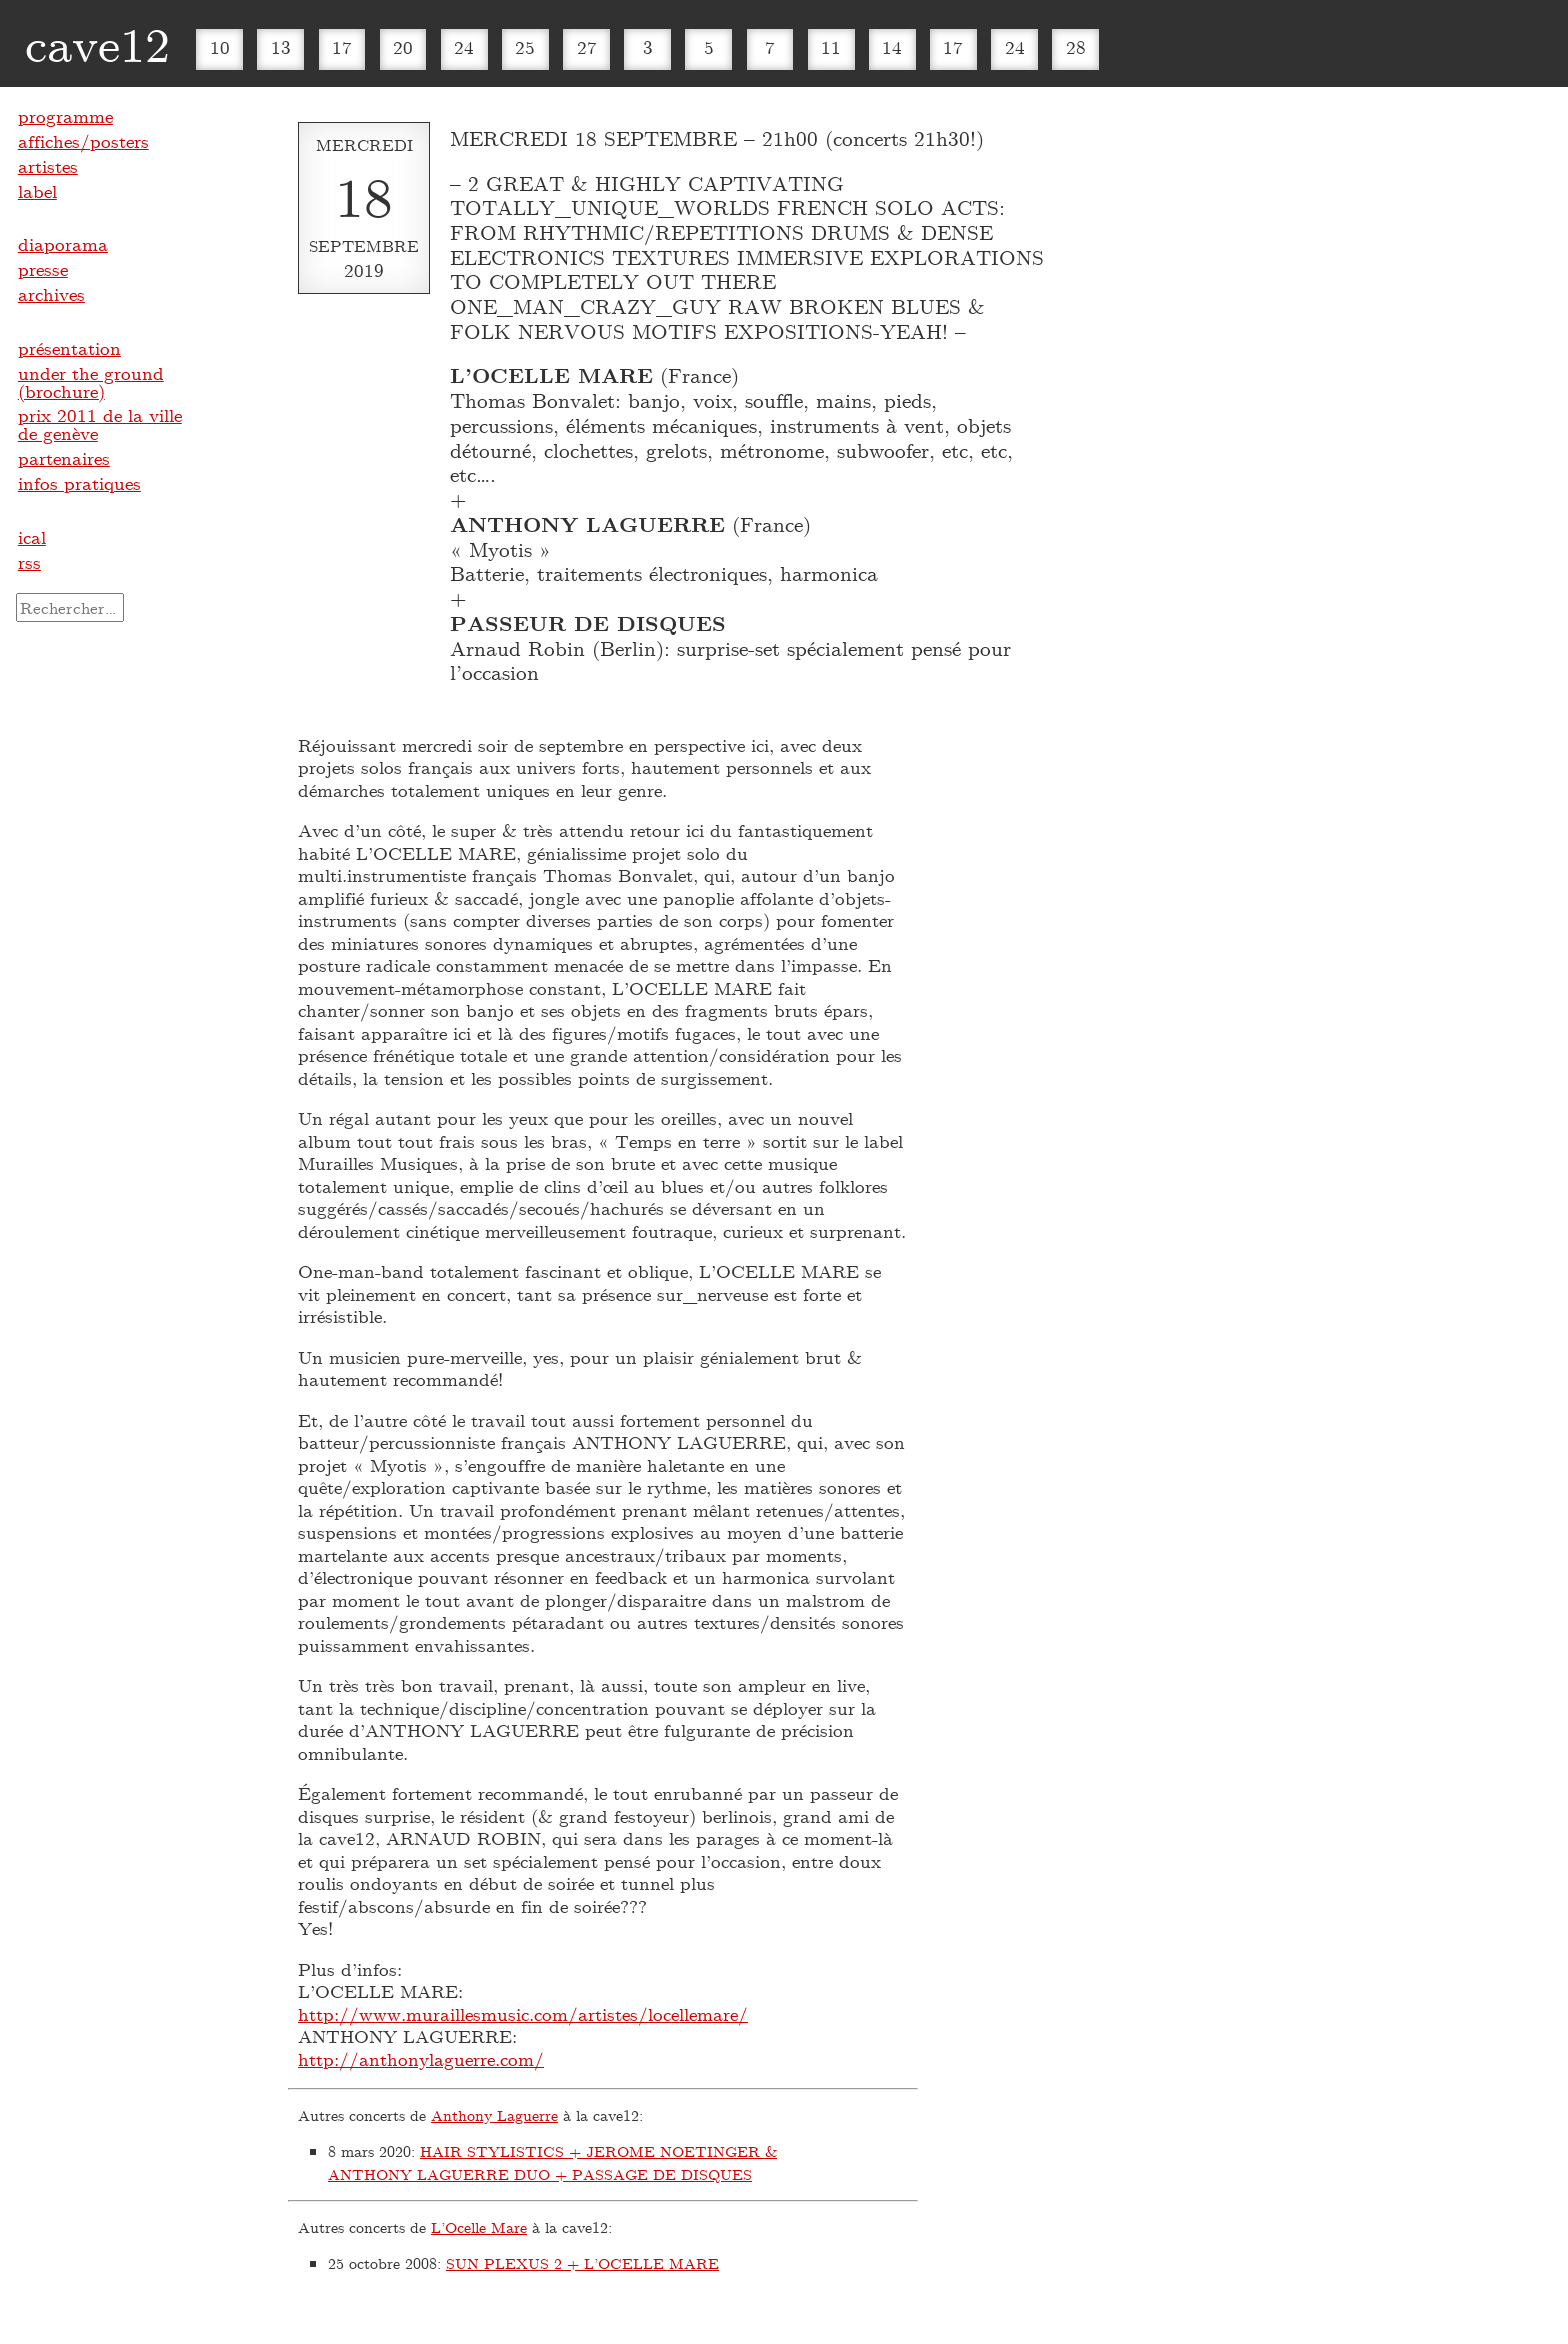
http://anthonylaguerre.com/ (421, 2059)
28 (1076, 47)
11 (831, 47)
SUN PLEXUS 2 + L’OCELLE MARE (582, 2263)
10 (220, 47)
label (37, 191)
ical (32, 537)
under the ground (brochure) (91, 382)
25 (525, 47)
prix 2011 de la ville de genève (100, 424)
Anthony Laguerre (494, 2115)
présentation (69, 348)
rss (29, 562)
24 (464, 47)
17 (342, 47)
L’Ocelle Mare (479, 2227)
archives (51, 294)
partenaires (64, 458)
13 (281, 47)
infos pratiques (79, 483)
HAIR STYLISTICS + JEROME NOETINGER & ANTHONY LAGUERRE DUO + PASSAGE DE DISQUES (552, 2162)
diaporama (63, 244)
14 (892, 47)
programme (65, 116)
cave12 (97, 43)
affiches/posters (83, 141)
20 (403, 47)
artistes (48, 166)
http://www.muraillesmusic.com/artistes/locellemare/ (523, 2014)
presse (43, 269)
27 (587, 47)
